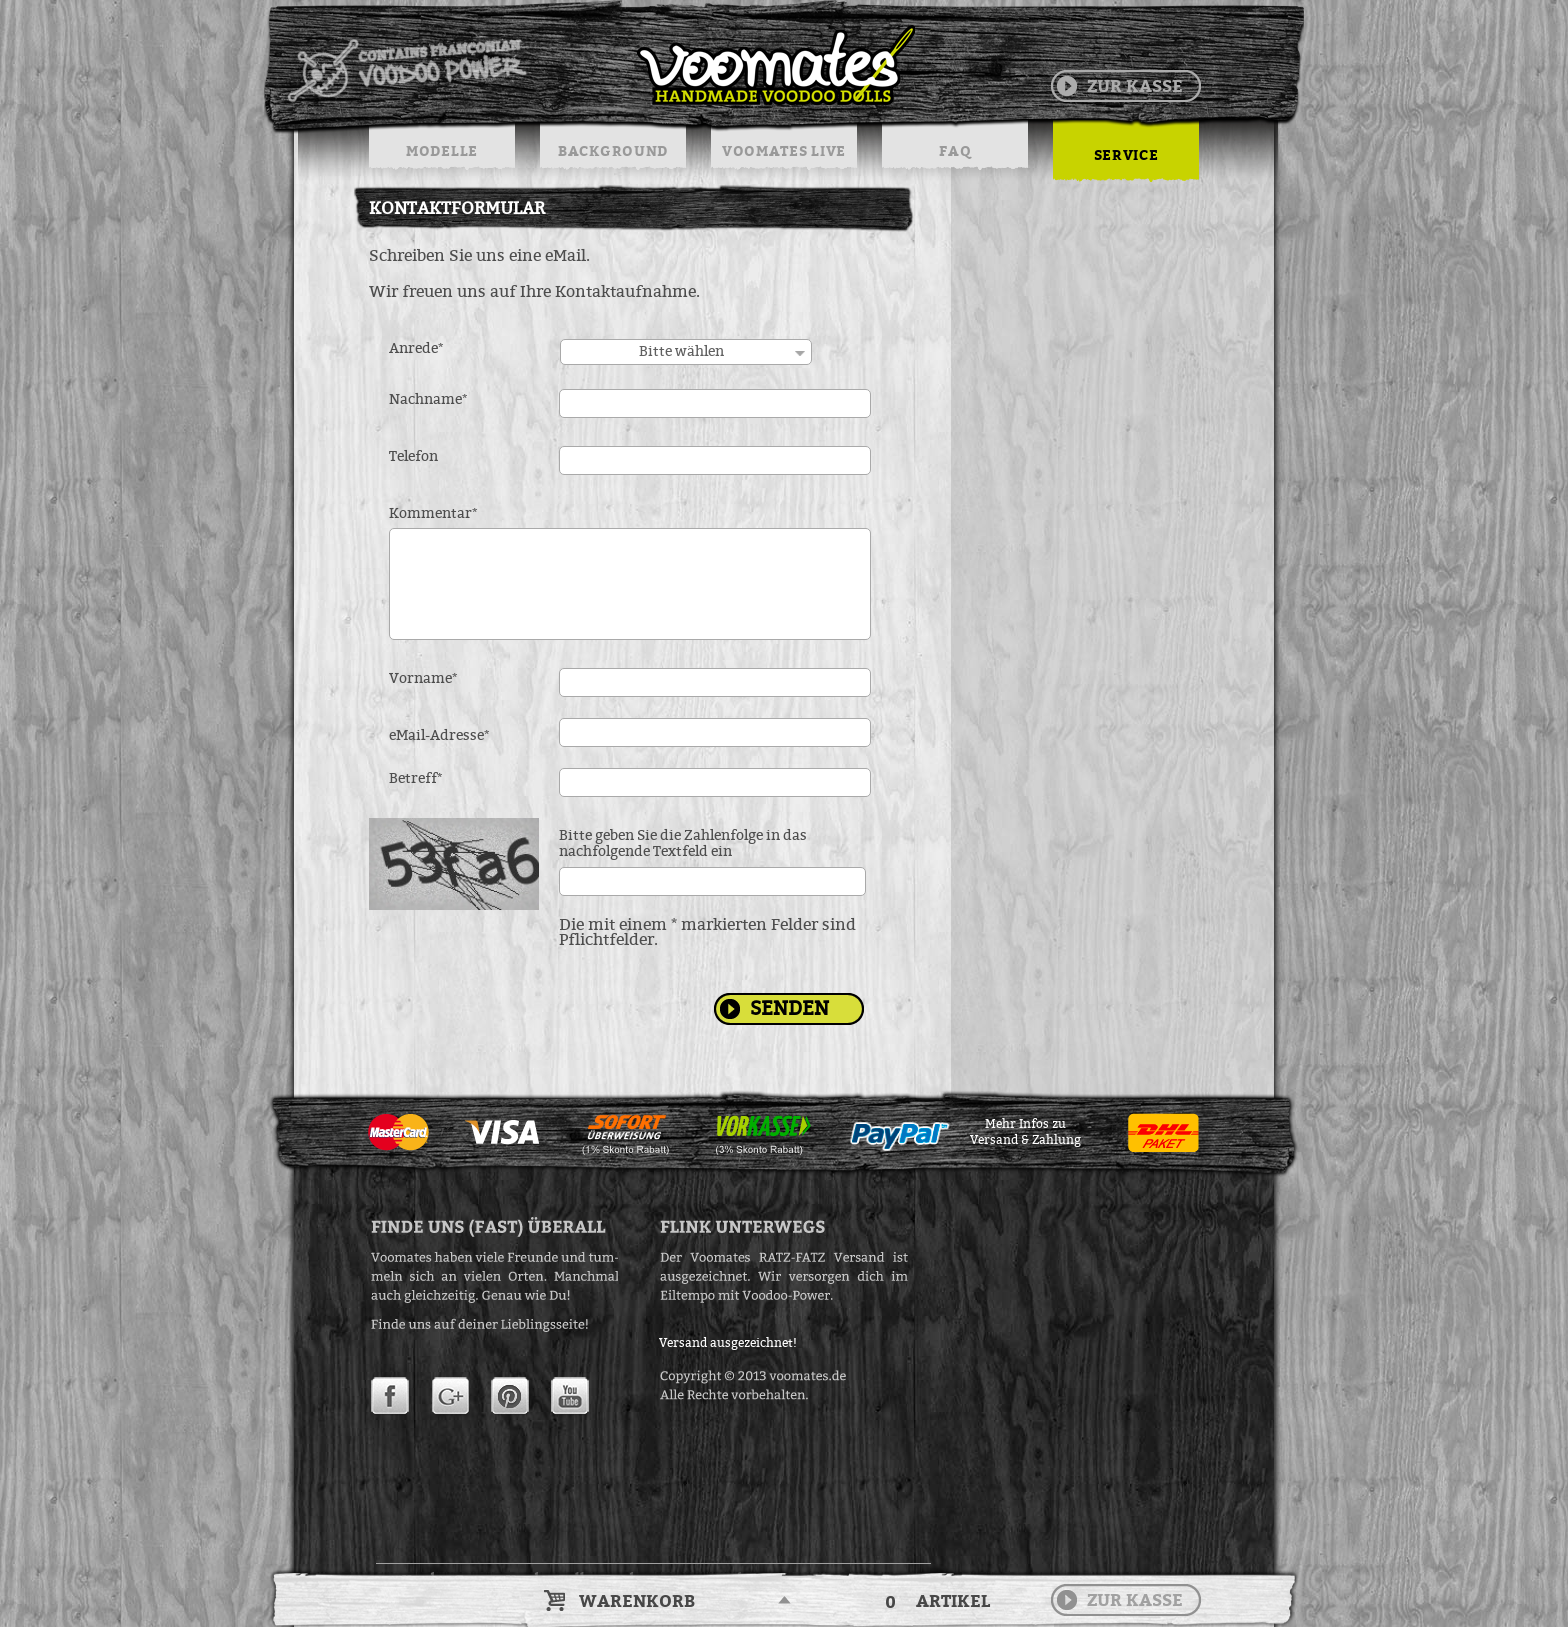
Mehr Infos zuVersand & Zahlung (1025, 1132)
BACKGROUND (613, 150)
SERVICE (1126, 154)
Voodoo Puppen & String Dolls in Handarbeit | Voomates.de (600, 65)
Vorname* (423, 679)
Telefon (413, 457)
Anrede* (416, 349)
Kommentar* (433, 514)
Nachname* (428, 400)
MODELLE (442, 150)
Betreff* (416, 779)
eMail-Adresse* (439, 736)
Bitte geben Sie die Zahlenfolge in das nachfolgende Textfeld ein (683, 843)
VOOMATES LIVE (784, 150)
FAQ (954, 150)
